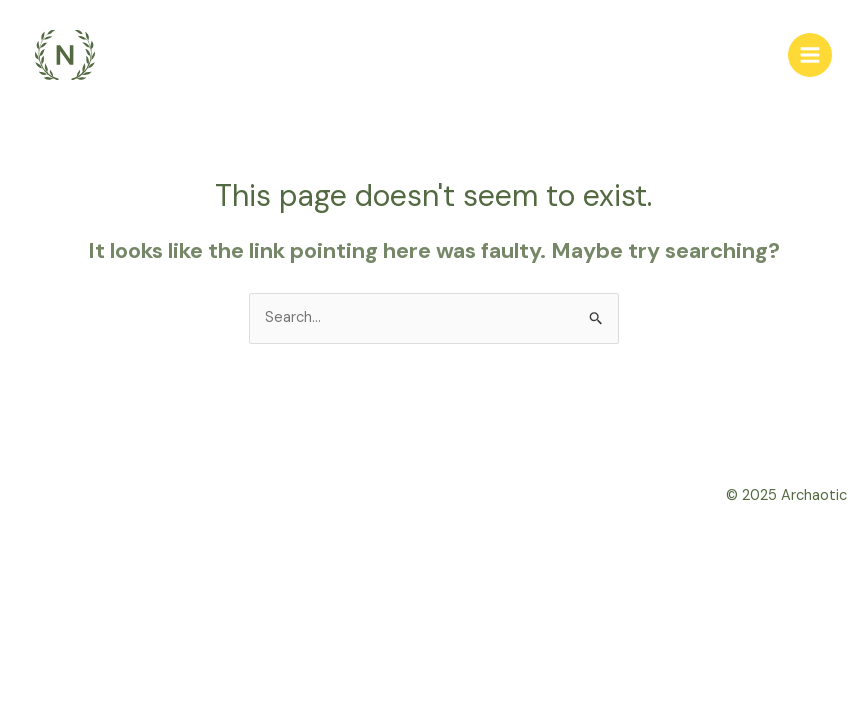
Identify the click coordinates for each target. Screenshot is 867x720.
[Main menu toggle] (810, 55)
